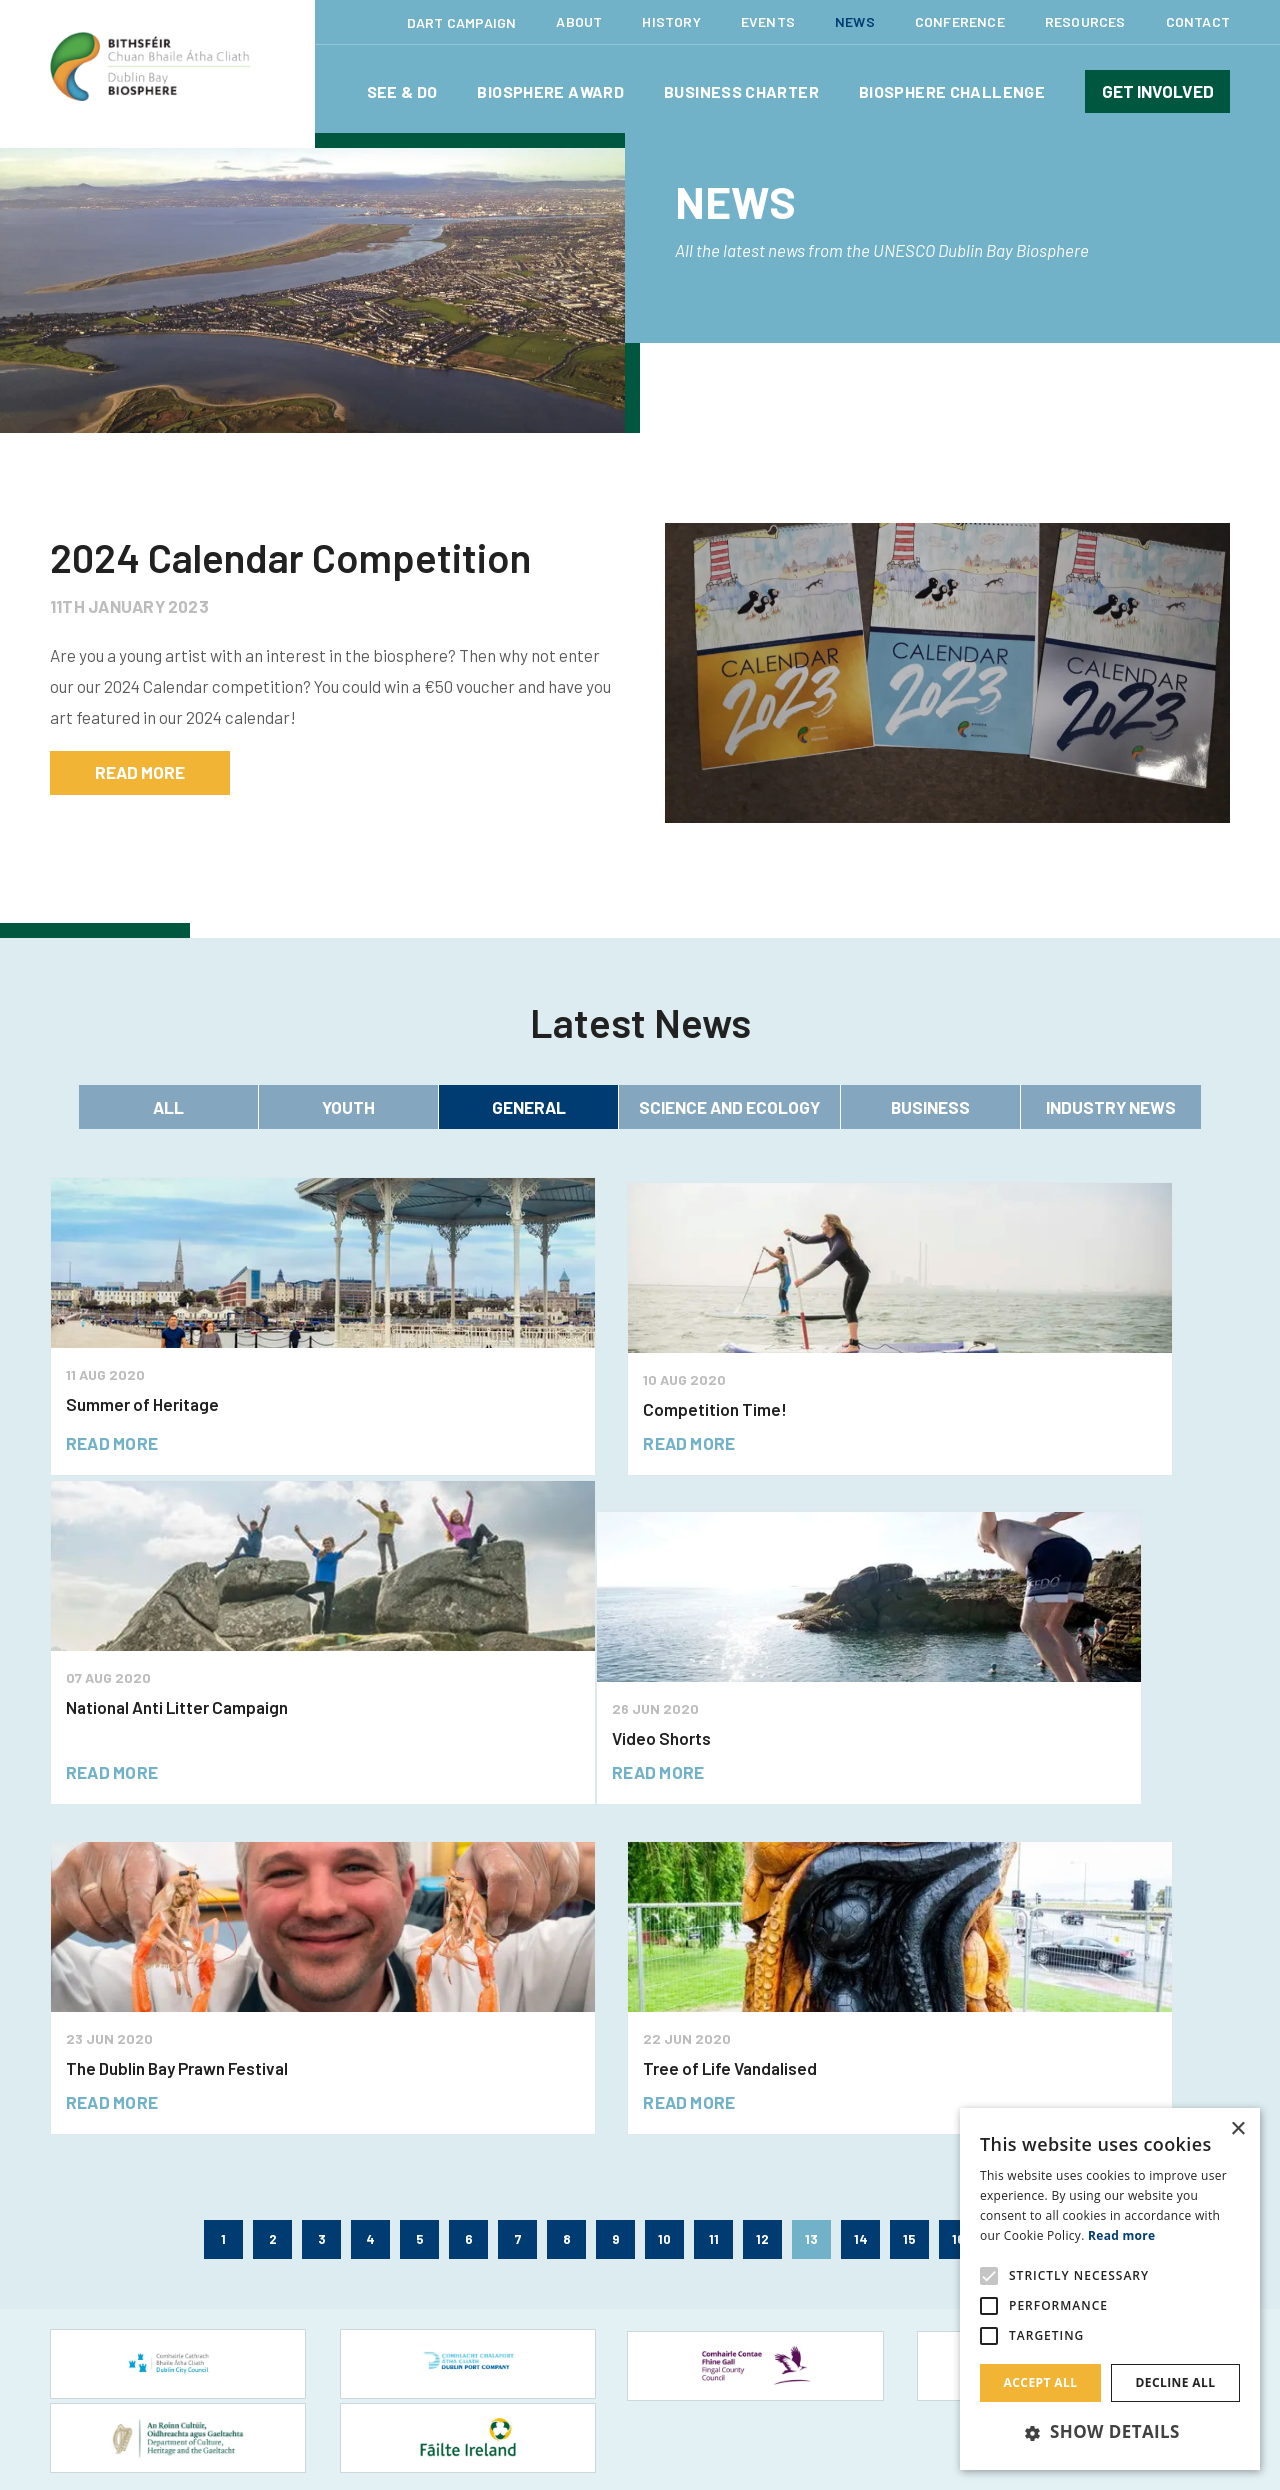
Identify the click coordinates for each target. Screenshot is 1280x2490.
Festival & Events (103, 2187)
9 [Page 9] (615, 1909)
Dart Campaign (462, 22)
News (855, 21)
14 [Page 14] (861, 1909)
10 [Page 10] (664, 1909)
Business (930, 1107)
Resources (1085, 21)
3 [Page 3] (322, 1909)
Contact (1198, 21)
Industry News (1111, 1107)
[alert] (1110, 2289)
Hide (933, 2455)
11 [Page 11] (714, 1909)
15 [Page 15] (909, 1909)
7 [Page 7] (518, 1909)
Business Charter (741, 91)
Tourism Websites (103, 2319)
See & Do (402, 91)
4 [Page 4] (370, 1909)
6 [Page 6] (469, 1909)
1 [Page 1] (223, 1909)
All (168, 1107)
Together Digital (512, 2392)
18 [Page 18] (1056, 1909)
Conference (960, 21)
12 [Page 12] (762, 1909)
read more (140, 772)
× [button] (1237, 2129)
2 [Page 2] (273, 1909)
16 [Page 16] (958, 1909)
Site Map (851, 2393)
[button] (1110, 2432)
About (579, 21)
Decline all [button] (1176, 2382)
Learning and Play (104, 2253)
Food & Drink (88, 2220)
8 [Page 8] (567, 1909)
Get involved (1158, 91)
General (529, 1107)
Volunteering (390, 2253)
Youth (348, 1107)
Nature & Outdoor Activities (135, 2286)
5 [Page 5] (420, 1909)
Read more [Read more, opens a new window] (1121, 2235)
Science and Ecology (729, 1107)
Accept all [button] (1041, 2382)
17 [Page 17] (1007, 1909)
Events (768, 21)
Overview (380, 2187)
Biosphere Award (550, 91)
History (671, 21)
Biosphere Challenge (952, 91)
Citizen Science (398, 2220)
